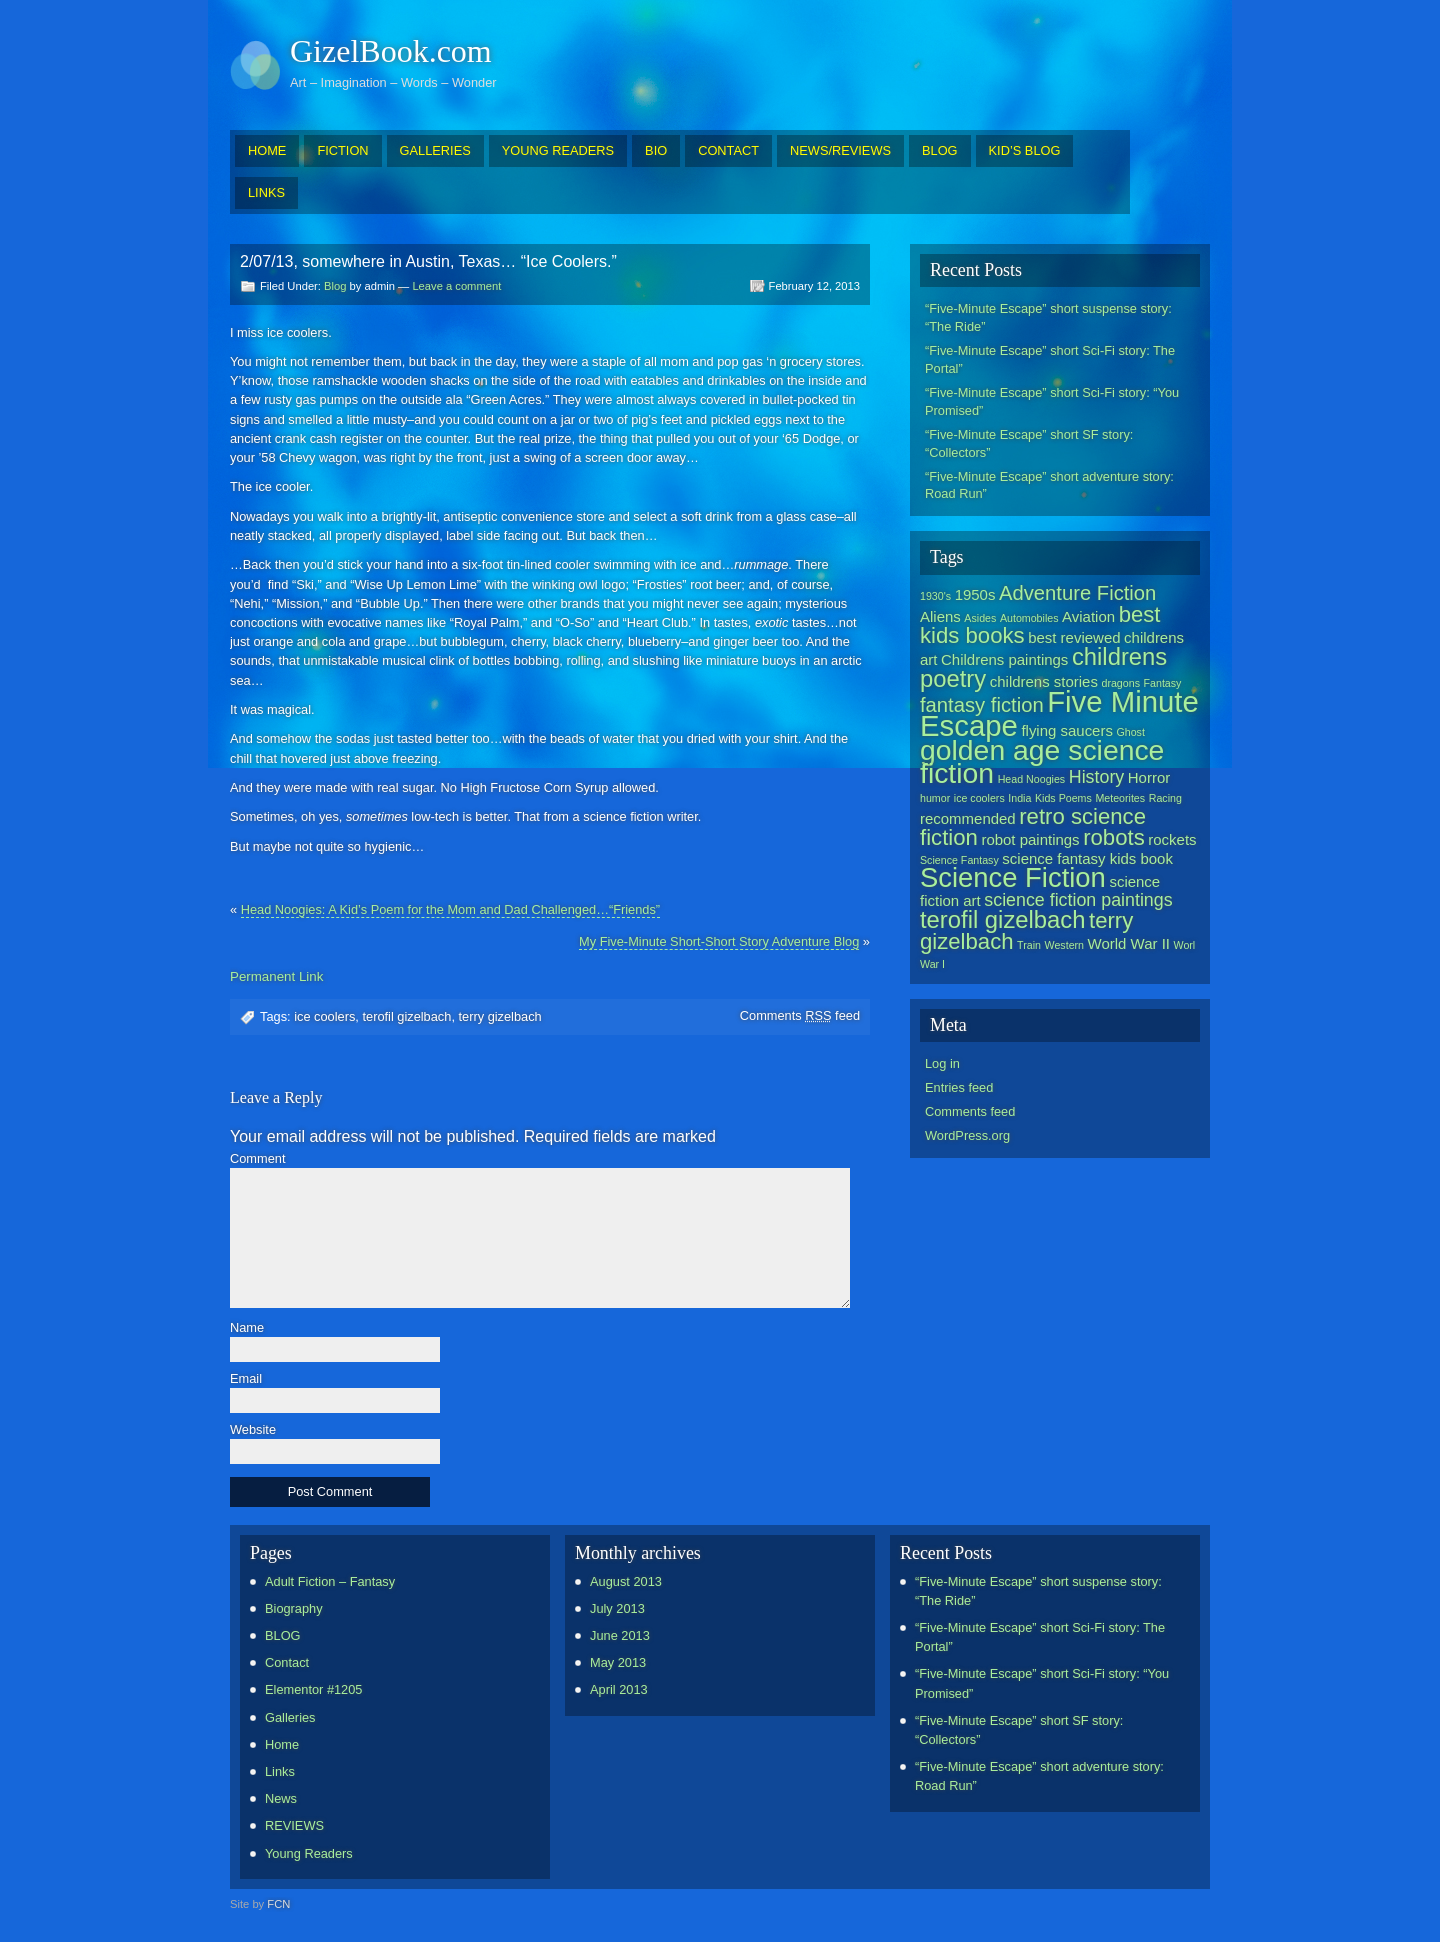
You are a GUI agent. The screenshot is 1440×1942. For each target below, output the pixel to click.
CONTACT (728, 150)
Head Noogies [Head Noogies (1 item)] (1032, 779)
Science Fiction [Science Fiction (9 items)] (1013, 877)
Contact (287, 1662)
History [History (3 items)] (1096, 777)
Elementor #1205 (313, 1689)
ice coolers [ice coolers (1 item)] (979, 798)
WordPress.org (967, 1135)
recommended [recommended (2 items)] (968, 818)
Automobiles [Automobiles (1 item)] (1029, 618)
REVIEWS (294, 1825)
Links (280, 1771)
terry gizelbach (500, 1016)
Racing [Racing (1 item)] (1165, 798)
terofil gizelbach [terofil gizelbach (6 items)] (1002, 919)
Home (282, 1744)
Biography (294, 1608)
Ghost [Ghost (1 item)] (1130, 732)
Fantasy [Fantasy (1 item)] (1163, 683)
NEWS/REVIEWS (840, 150)
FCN (278, 1904)
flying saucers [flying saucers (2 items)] (1067, 730)
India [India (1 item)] (1019, 798)
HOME (267, 150)
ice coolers (324, 1016)
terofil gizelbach (406, 1016)
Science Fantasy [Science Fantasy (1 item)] (959, 860)
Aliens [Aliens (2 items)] (940, 616)
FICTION (342, 150)
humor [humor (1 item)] (935, 798)
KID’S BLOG (1025, 150)
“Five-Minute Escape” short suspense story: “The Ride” (1048, 317)
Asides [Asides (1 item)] (980, 618)
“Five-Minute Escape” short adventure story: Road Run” (1049, 485)
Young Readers (309, 1853)
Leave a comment (456, 286)
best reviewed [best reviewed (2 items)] (1074, 637)
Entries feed (959, 1087)
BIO (656, 150)
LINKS (266, 192)
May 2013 (618, 1662)
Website (253, 1430)
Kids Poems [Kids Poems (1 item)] (1063, 798)
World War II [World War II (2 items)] (1129, 943)
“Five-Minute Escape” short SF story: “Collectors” (1029, 443)
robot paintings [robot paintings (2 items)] (1030, 839)
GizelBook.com (391, 51)
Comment (257, 1159)
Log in (942, 1063)
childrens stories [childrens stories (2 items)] (1044, 681)
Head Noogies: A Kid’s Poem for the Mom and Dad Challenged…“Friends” (450, 909)
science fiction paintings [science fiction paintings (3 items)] (1078, 900)
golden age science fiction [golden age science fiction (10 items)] (1042, 761)
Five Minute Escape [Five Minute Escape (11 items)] (1059, 713)
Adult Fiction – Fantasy (330, 1581)
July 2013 (617, 1608)
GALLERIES (435, 150)
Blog (335, 286)
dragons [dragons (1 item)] (1120, 683)
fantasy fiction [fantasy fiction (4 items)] (982, 705)
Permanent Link (276, 976)
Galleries (290, 1717)
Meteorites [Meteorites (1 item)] (1120, 798)
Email (246, 1379)
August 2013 (626, 1581)
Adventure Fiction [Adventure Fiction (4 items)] (1077, 593)
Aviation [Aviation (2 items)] (1088, 616)
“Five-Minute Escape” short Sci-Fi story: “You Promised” (1052, 401)
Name (247, 1328)
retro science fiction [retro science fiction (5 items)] (1033, 827)
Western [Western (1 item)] (1064, 945)
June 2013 (620, 1635)
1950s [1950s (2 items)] (975, 594)
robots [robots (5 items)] (1114, 837)
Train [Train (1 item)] (1029, 945)
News (281, 1798)
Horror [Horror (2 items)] (1149, 777)
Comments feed (800, 1015)
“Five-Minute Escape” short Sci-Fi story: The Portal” (1050, 359)
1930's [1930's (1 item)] (935, 596)
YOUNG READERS (558, 150)
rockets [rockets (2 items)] (1172, 839)
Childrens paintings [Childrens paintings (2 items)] (1004, 659)
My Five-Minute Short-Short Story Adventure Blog (719, 941)
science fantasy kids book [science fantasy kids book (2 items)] (1087, 858)
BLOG (940, 150)
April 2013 (619, 1689)
